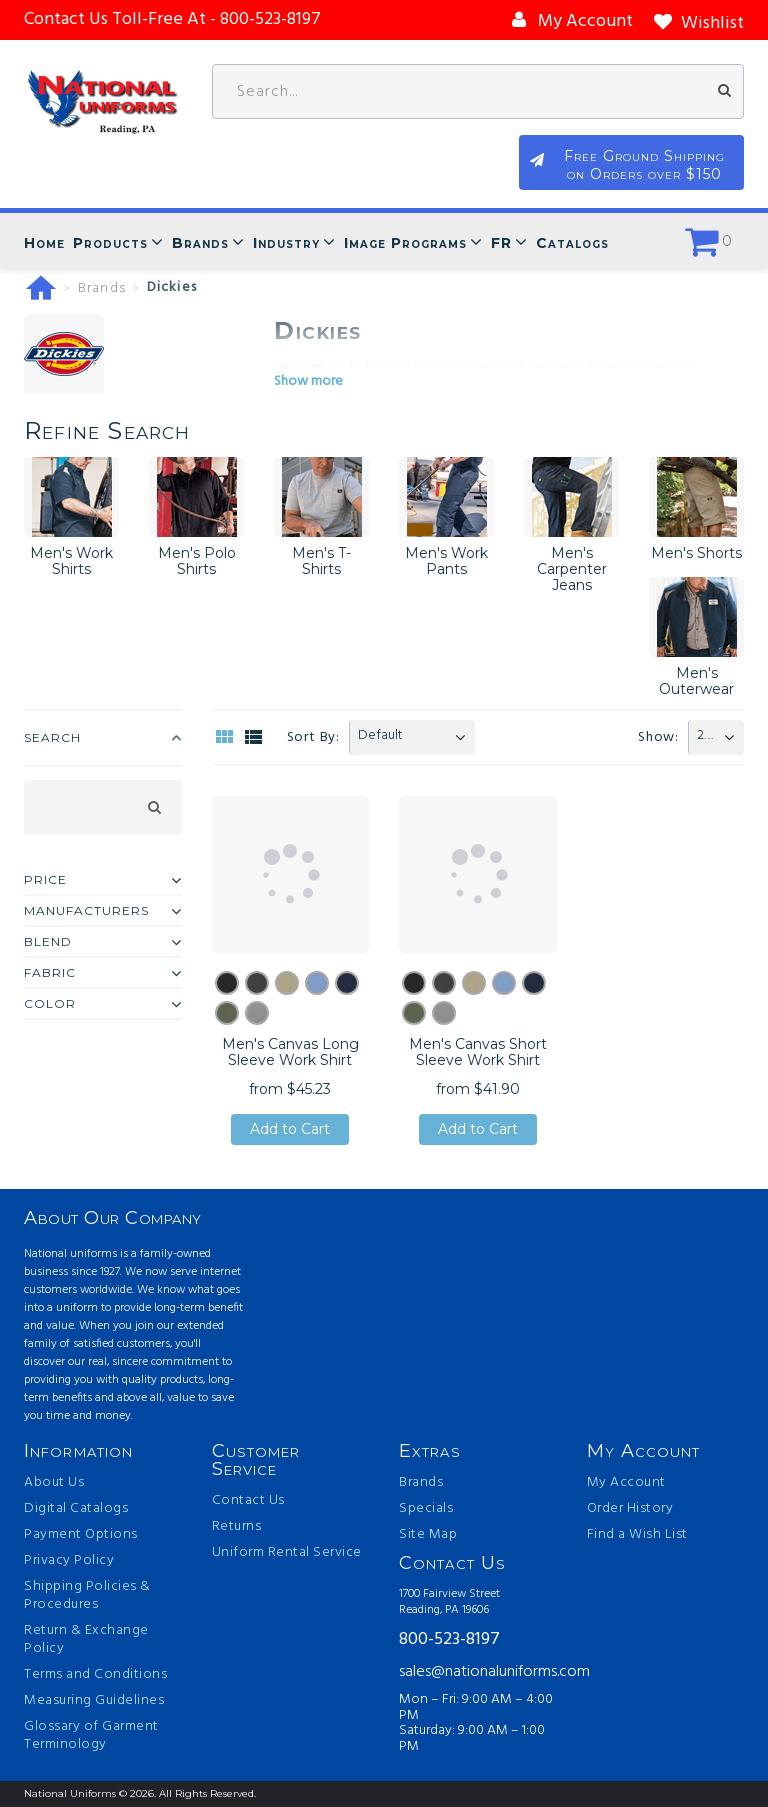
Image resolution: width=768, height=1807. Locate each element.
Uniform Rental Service (287, 1553)
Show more (308, 381)
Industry (286, 243)
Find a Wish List (637, 1535)
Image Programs (405, 243)
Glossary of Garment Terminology (91, 1736)
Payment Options (81, 1535)
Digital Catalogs (76, 1509)
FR (501, 243)
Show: (658, 737)
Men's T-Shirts (321, 561)
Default (380, 735)
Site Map (428, 1535)
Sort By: (313, 737)
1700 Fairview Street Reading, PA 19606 (449, 1602)
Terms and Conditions (95, 1675)
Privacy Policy (69, 1561)
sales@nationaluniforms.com (478, 1672)
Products (110, 243)
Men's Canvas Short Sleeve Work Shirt (478, 1052)
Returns (237, 1527)
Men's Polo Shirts (197, 561)
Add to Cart (290, 1129)
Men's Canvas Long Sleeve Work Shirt (290, 1052)
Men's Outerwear (696, 681)
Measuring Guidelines (94, 1701)
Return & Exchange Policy (86, 1640)
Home (44, 243)
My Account (626, 1483)
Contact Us (248, 1501)
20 (704, 735)
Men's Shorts (696, 553)
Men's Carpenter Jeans (572, 569)
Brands (200, 243)
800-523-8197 (449, 1640)
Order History (630, 1509)
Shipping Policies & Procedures (87, 1596)
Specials (426, 1509)
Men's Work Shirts (71, 561)
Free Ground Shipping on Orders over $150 (644, 165)
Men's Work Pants (446, 561)
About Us (54, 1483)
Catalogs (572, 243)
